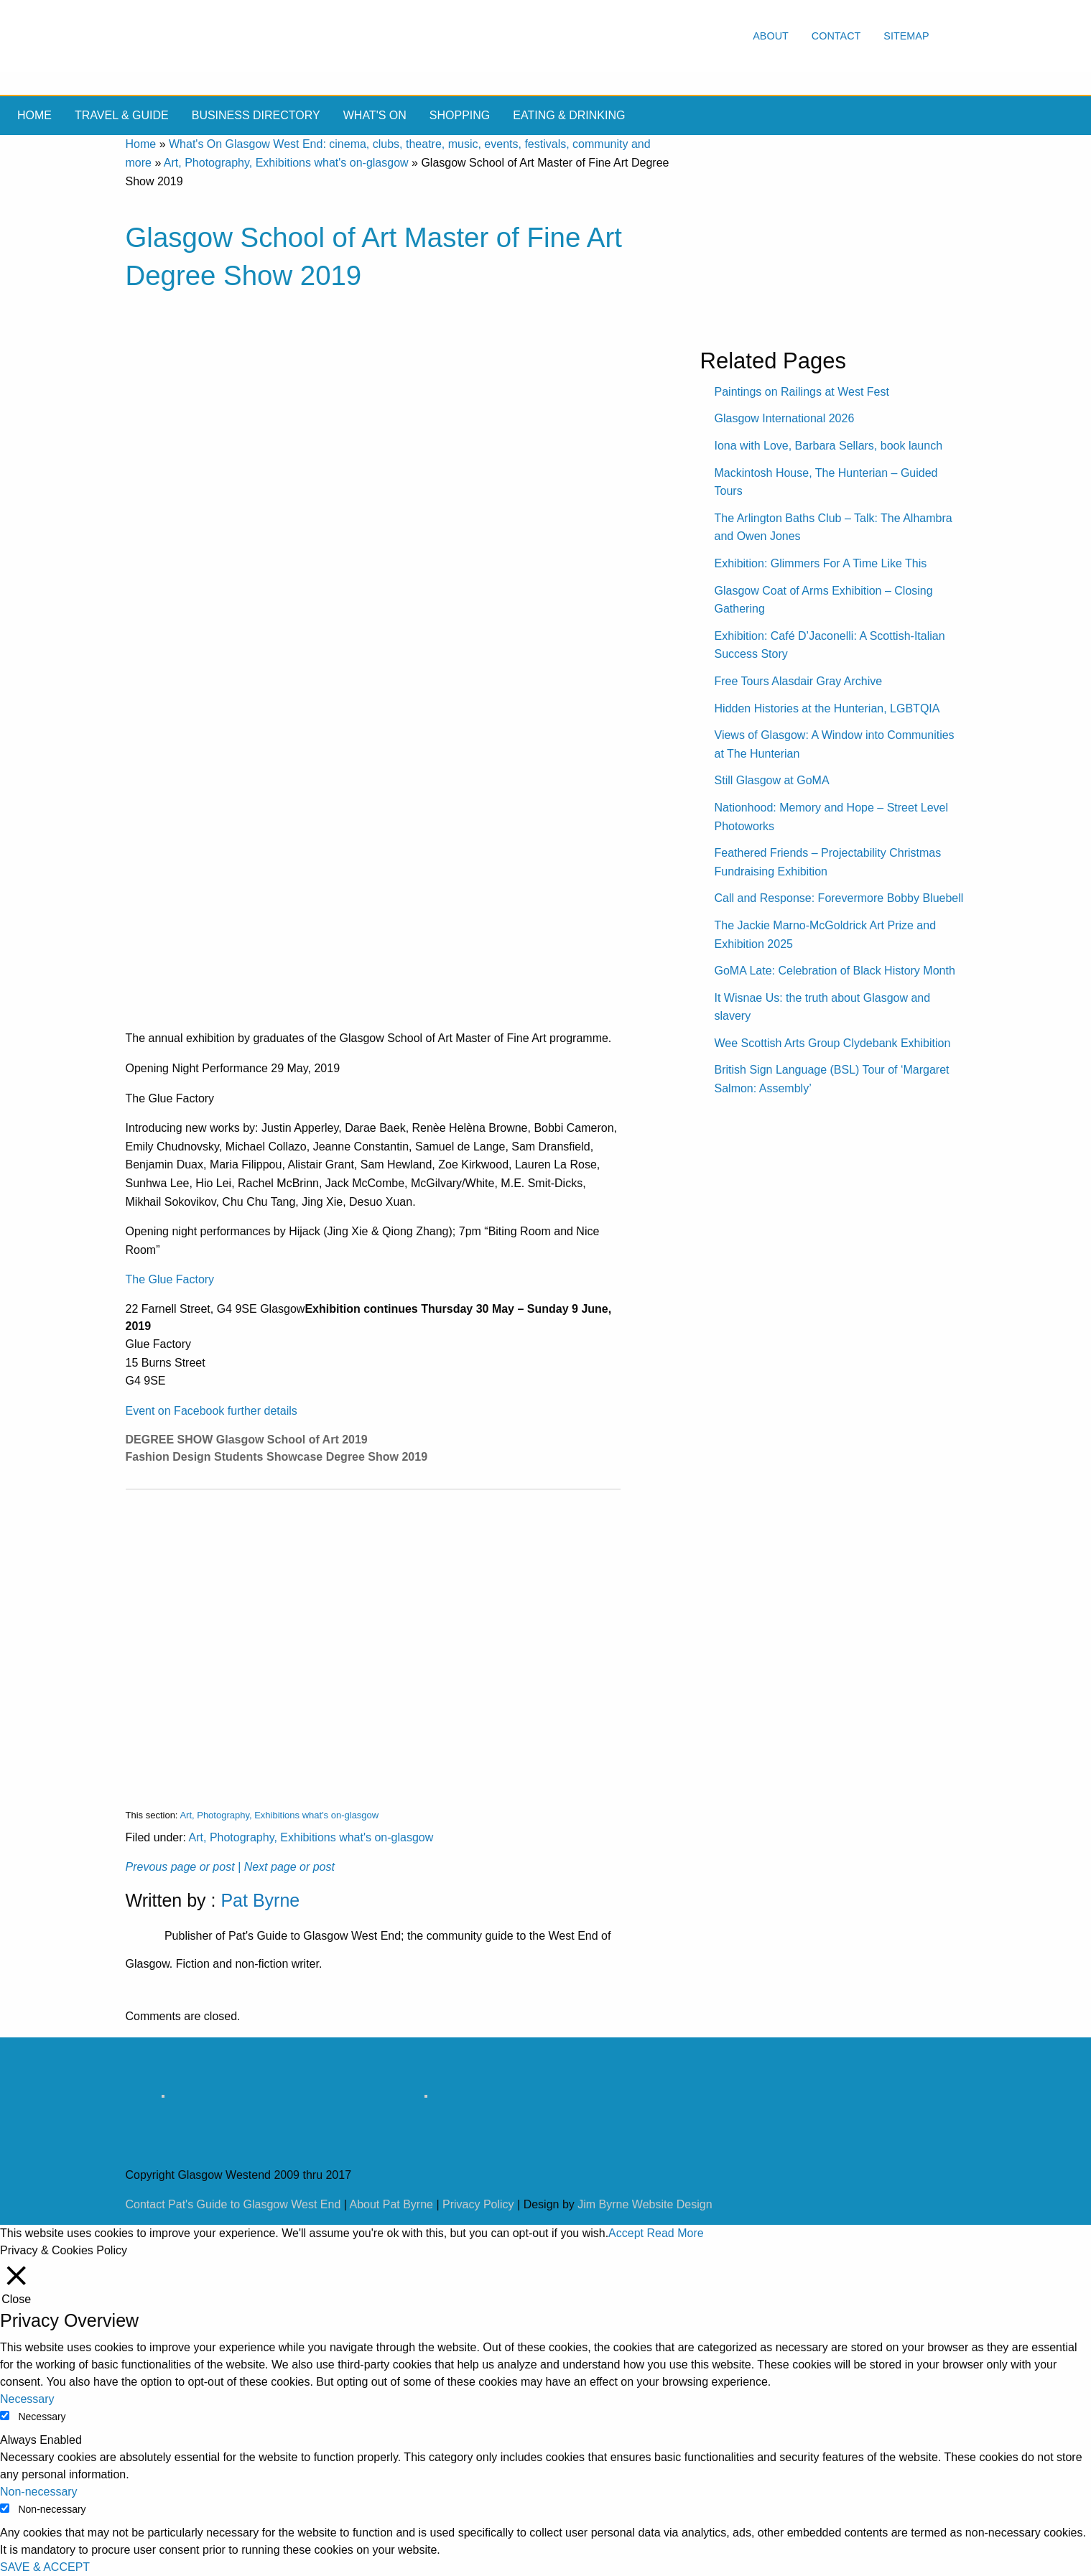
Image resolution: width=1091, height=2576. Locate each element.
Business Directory (256, 115)
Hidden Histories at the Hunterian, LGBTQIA (827, 708)
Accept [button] (626, 2233)
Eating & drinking (569, 115)
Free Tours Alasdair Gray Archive (799, 681)
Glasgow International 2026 (785, 418)
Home (34, 115)
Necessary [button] (27, 2399)
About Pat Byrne (391, 2204)
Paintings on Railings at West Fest (802, 392)
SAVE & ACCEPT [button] (45, 2567)
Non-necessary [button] (39, 2492)
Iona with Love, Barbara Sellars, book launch (829, 446)
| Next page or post (286, 1867)
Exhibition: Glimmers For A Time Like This (821, 563)
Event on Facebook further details (211, 1411)
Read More (674, 2233)
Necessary (41, 2416)
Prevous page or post (180, 1867)
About (771, 36)
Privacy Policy (478, 2204)
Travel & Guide (122, 115)
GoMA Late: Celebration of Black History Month (835, 970)
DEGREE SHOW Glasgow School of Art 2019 (247, 1439)
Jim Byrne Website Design (644, 2204)
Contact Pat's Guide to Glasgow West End (233, 2204)
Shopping (460, 115)
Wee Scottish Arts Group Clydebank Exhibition (833, 1043)
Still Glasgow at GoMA (772, 780)
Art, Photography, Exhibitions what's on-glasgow (286, 163)
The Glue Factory (170, 1279)
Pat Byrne (260, 1900)
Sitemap (906, 36)
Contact (836, 36)
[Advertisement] (373, 1637)
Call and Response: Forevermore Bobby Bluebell (839, 898)
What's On (375, 115)
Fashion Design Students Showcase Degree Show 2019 (277, 1457)
